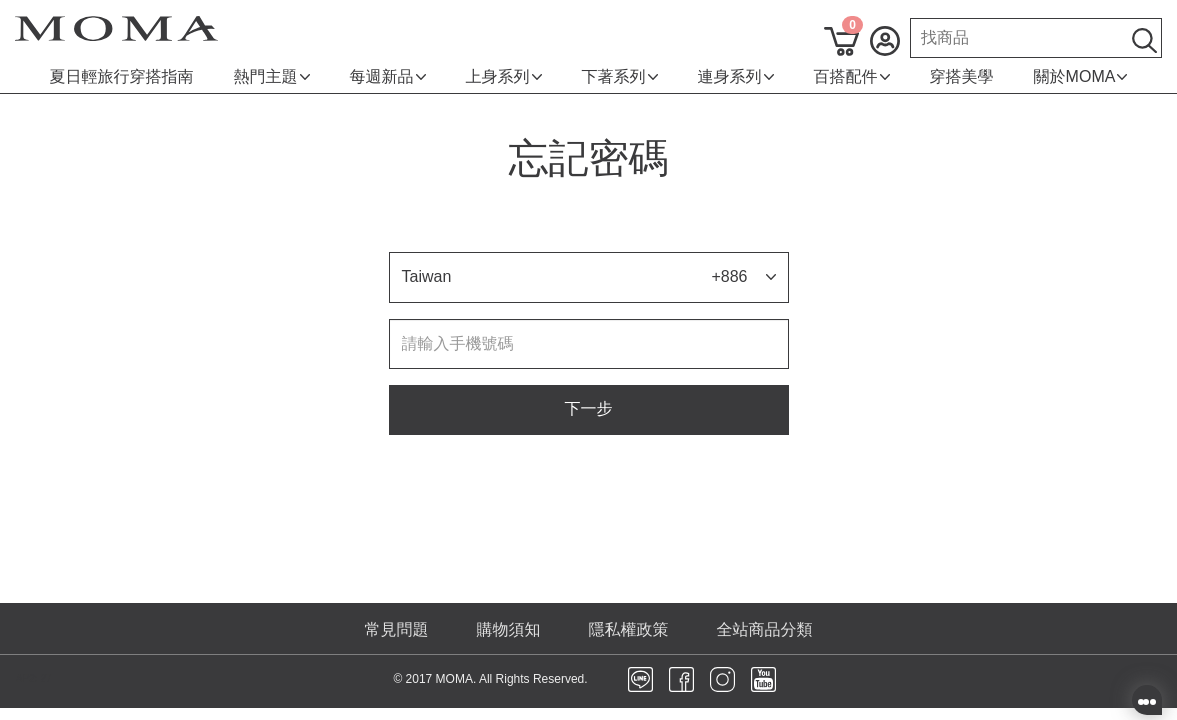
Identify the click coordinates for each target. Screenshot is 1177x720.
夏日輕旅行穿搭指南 (122, 76)
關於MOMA (1081, 76)
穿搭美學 (962, 76)
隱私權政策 (629, 629)
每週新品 (388, 76)
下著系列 (620, 76)
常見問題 (397, 629)
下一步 (589, 408)
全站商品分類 (765, 629)
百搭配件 (852, 76)
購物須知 (509, 629)
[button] (589, 277)
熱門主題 (272, 76)
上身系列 (504, 76)
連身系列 (736, 76)
